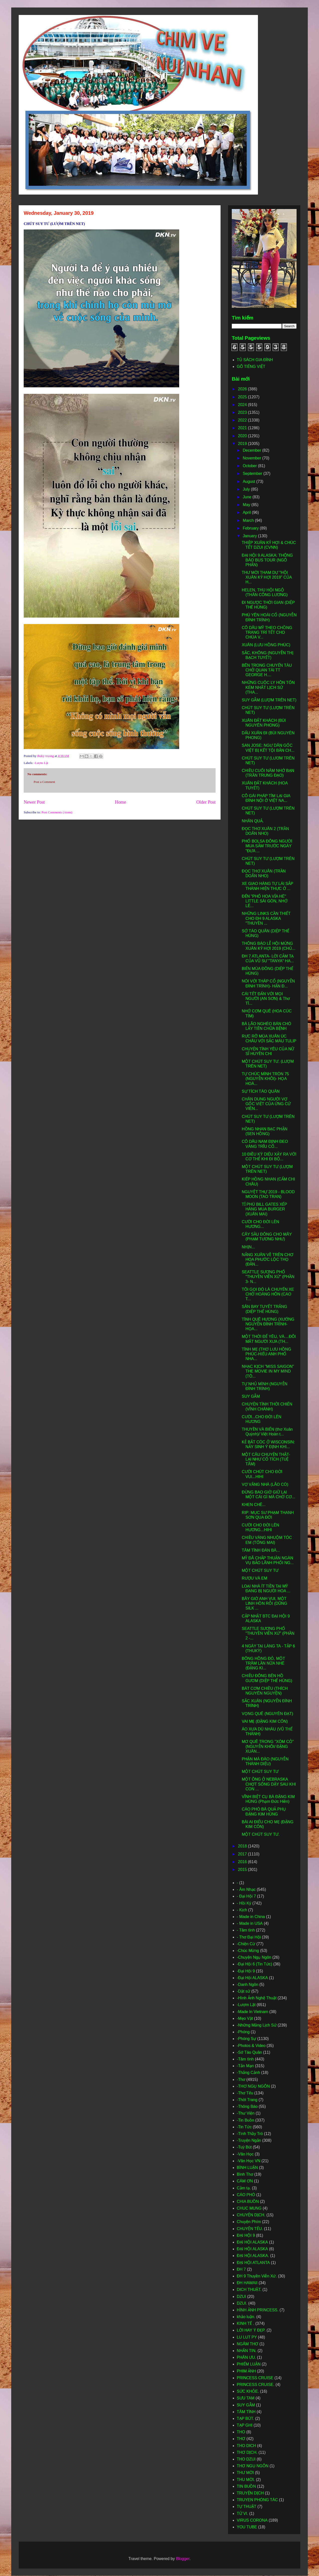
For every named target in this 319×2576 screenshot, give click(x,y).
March (249, 520)
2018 (243, 1846)
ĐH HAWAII (247, 2283)
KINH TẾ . (245, 2323)
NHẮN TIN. (246, 2351)
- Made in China (251, 1917)
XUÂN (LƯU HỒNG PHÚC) (266, 645)
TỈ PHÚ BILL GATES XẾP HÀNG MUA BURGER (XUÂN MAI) (264, 1209)
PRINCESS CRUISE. (255, 2384)
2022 (243, 420)
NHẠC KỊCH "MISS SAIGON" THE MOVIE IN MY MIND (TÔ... (268, 1371)
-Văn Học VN (248, 2161)
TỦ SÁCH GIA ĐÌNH (255, 360)
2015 (243, 1869)
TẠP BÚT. (245, 2418)
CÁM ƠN (245, 2181)
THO (241, 2432)
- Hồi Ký (244, 1903)
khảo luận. (246, 2317)
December (252, 450)
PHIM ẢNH (246, 2371)
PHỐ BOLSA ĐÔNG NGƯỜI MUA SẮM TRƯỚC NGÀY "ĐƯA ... (267, 846)
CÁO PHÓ (246, 2195)
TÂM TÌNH (246, 2412)
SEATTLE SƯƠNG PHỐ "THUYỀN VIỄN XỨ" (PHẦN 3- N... (268, 1277)
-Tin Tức (244, 2127)
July (247, 489)
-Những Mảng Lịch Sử (257, 2025)
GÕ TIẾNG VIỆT (251, 366)
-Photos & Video (251, 2045)
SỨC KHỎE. (248, 2391)
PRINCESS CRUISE (255, 2378)
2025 (243, 397)
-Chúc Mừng (248, 1950)
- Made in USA (250, 1923)
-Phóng (243, 2032)
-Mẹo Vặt (245, 2018)
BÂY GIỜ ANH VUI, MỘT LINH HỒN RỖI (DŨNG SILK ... (264, 1603)
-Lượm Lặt (41, 763)
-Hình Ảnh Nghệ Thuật (256, 1998)
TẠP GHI (244, 2425)
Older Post (206, 802)
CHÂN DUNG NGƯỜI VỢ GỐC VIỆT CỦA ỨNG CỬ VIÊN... (266, 1104)
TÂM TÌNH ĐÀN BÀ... (261, 1550)
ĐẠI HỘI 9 (246, 2235)
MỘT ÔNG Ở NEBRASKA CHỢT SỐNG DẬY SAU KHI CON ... (269, 1784)
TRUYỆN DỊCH (250, 2493)
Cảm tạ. (244, 2188)
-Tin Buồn (245, 2120)
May (247, 505)
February (251, 528)
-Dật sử (243, 1991)
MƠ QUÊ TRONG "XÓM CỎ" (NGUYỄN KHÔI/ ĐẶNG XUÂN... (268, 1746)
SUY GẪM (246, 2405)
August (249, 481)
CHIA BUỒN (248, 2201)
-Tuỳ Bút (244, 2147)
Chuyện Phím (249, 2222)
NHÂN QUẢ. (253, 821)
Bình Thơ (245, 2174)
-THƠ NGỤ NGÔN (253, 2086)
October (250, 466)
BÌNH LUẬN (247, 2167)
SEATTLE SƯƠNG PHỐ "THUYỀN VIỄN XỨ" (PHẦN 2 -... (268, 1633)
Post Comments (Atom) (57, 812)
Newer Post (34, 802)
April (247, 512)
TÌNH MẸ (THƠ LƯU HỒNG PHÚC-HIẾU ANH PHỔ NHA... (266, 1354)
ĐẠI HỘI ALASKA (252, 2242)
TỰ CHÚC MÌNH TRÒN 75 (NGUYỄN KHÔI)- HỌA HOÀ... (265, 1078)
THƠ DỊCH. (247, 2452)
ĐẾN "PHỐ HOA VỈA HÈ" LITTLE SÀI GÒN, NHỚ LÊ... (265, 901)
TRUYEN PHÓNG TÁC (257, 2500)
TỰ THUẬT (246, 2506)
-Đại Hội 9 (246, 1971)
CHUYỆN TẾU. (250, 2229)
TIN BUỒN (246, 2486)
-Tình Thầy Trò (250, 2134)
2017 (243, 1854)
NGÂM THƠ (247, 2344)
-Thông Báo (247, 2106)
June (247, 497)
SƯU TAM (245, 2398)
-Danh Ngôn (247, 1984)
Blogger (182, 2559)
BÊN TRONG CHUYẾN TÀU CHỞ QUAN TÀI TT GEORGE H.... (267, 670)
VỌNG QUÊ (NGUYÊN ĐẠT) (267, 1714)
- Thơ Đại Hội (249, 1937)
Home (120, 802)
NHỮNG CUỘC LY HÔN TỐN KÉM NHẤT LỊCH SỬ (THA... (268, 687)
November (252, 458)
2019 (243, 443)
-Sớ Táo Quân (249, 2052)
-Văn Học (245, 2154)
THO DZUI (246, 2459)
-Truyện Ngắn (249, 2140)
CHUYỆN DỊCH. (251, 2215)
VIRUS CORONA (252, 2520)
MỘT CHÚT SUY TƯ (260, 1570)
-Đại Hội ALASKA (252, 1978)
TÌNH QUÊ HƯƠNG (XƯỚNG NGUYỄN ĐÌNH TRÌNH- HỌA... (268, 1324)
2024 (243, 405)
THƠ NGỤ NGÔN (252, 2466)
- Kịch (242, 1910)
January (250, 536)
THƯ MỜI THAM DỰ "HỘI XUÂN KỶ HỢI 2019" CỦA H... (267, 577)
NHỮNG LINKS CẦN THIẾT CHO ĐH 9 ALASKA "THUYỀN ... (266, 918)
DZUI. (242, 2303)
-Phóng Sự (246, 2039)
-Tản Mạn (245, 2066)
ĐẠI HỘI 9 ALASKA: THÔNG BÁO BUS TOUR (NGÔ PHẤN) (267, 560)
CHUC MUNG (249, 2208)
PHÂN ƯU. (246, 2357)
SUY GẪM (251, 1396)
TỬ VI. (242, 2513)
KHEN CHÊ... (254, 1505)
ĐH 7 (241, 2269)
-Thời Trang (247, 2100)
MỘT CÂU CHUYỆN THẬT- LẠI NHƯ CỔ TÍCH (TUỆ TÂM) (266, 1459)
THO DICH (246, 2446)
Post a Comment (44, 782)
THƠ (241, 2439)
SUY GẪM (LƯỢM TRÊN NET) (269, 700)
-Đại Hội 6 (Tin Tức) (254, 1964)
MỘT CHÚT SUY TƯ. (261, 1834)
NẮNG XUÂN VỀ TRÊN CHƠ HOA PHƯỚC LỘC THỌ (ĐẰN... (267, 1259)
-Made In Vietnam (252, 2012)
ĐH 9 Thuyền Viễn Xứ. (257, 2276)
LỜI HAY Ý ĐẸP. (251, 2330)
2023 (243, 412)
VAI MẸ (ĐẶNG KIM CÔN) (265, 1721)
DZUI (241, 2296)
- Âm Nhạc (246, 1889)
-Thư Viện (245, 2113)
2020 (243, 436)
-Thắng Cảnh (248, 2072)
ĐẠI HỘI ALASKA (252, 2249)
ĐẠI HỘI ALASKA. (253, 2256)
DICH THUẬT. (249, 2289)
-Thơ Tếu (245, 2093)
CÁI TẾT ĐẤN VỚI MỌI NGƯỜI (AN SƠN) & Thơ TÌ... (266, 998)
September (253, 473)
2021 (243, 428)
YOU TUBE (247, 2527)
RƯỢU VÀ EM (254, 1578)
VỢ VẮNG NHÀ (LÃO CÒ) (265, 1484)
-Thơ (241, 2079)
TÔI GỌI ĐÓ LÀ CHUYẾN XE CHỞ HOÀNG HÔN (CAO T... (268, 1294)
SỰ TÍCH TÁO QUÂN (261, 1091)
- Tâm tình (246, 1930)
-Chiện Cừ (246, 1944)
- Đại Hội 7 (246, 1896)
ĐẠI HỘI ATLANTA (253, 2262)
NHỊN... (248, 1247)
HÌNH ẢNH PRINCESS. (257, 2310)
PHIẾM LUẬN (248, 2364)
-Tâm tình (245, 2059)
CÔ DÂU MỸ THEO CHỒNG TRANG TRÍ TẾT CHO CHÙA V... (267, 632)
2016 (243, 1862)
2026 (243, 389)
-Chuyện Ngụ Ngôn (254, 1957)
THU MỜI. (246, 2479)
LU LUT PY (247, 2337)
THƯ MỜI (245, 2472)
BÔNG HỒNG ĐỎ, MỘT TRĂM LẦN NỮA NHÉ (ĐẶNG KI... (263, 1663)
